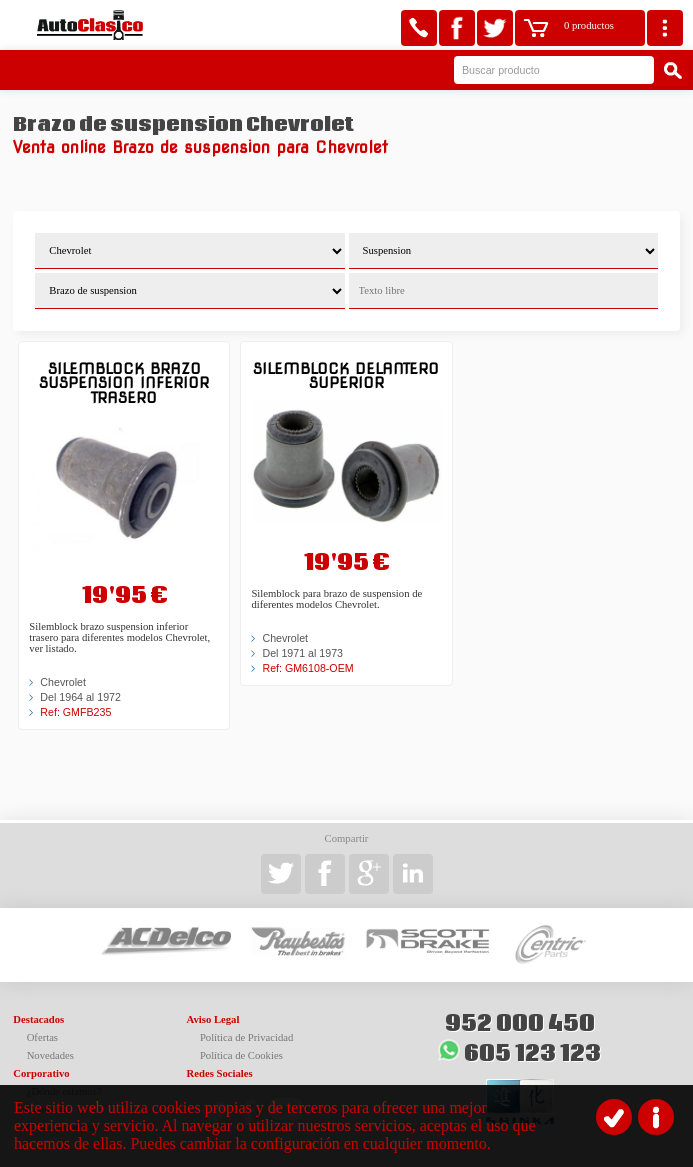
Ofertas (42, 1037)
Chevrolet (63, 682)
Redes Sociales (220, 1073)
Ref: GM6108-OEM (307, 668)
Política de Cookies (241, 1055)
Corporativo (41, 1073)
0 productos (589, 25)
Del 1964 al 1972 (80, 697)
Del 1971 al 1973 (302, 653)
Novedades (50, 1055)
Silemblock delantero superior (346, 375)
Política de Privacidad (247, 1037)
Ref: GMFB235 (75, 712)
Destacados (38, 1019)
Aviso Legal (213, 1019)
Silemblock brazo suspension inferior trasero (124, 383)
